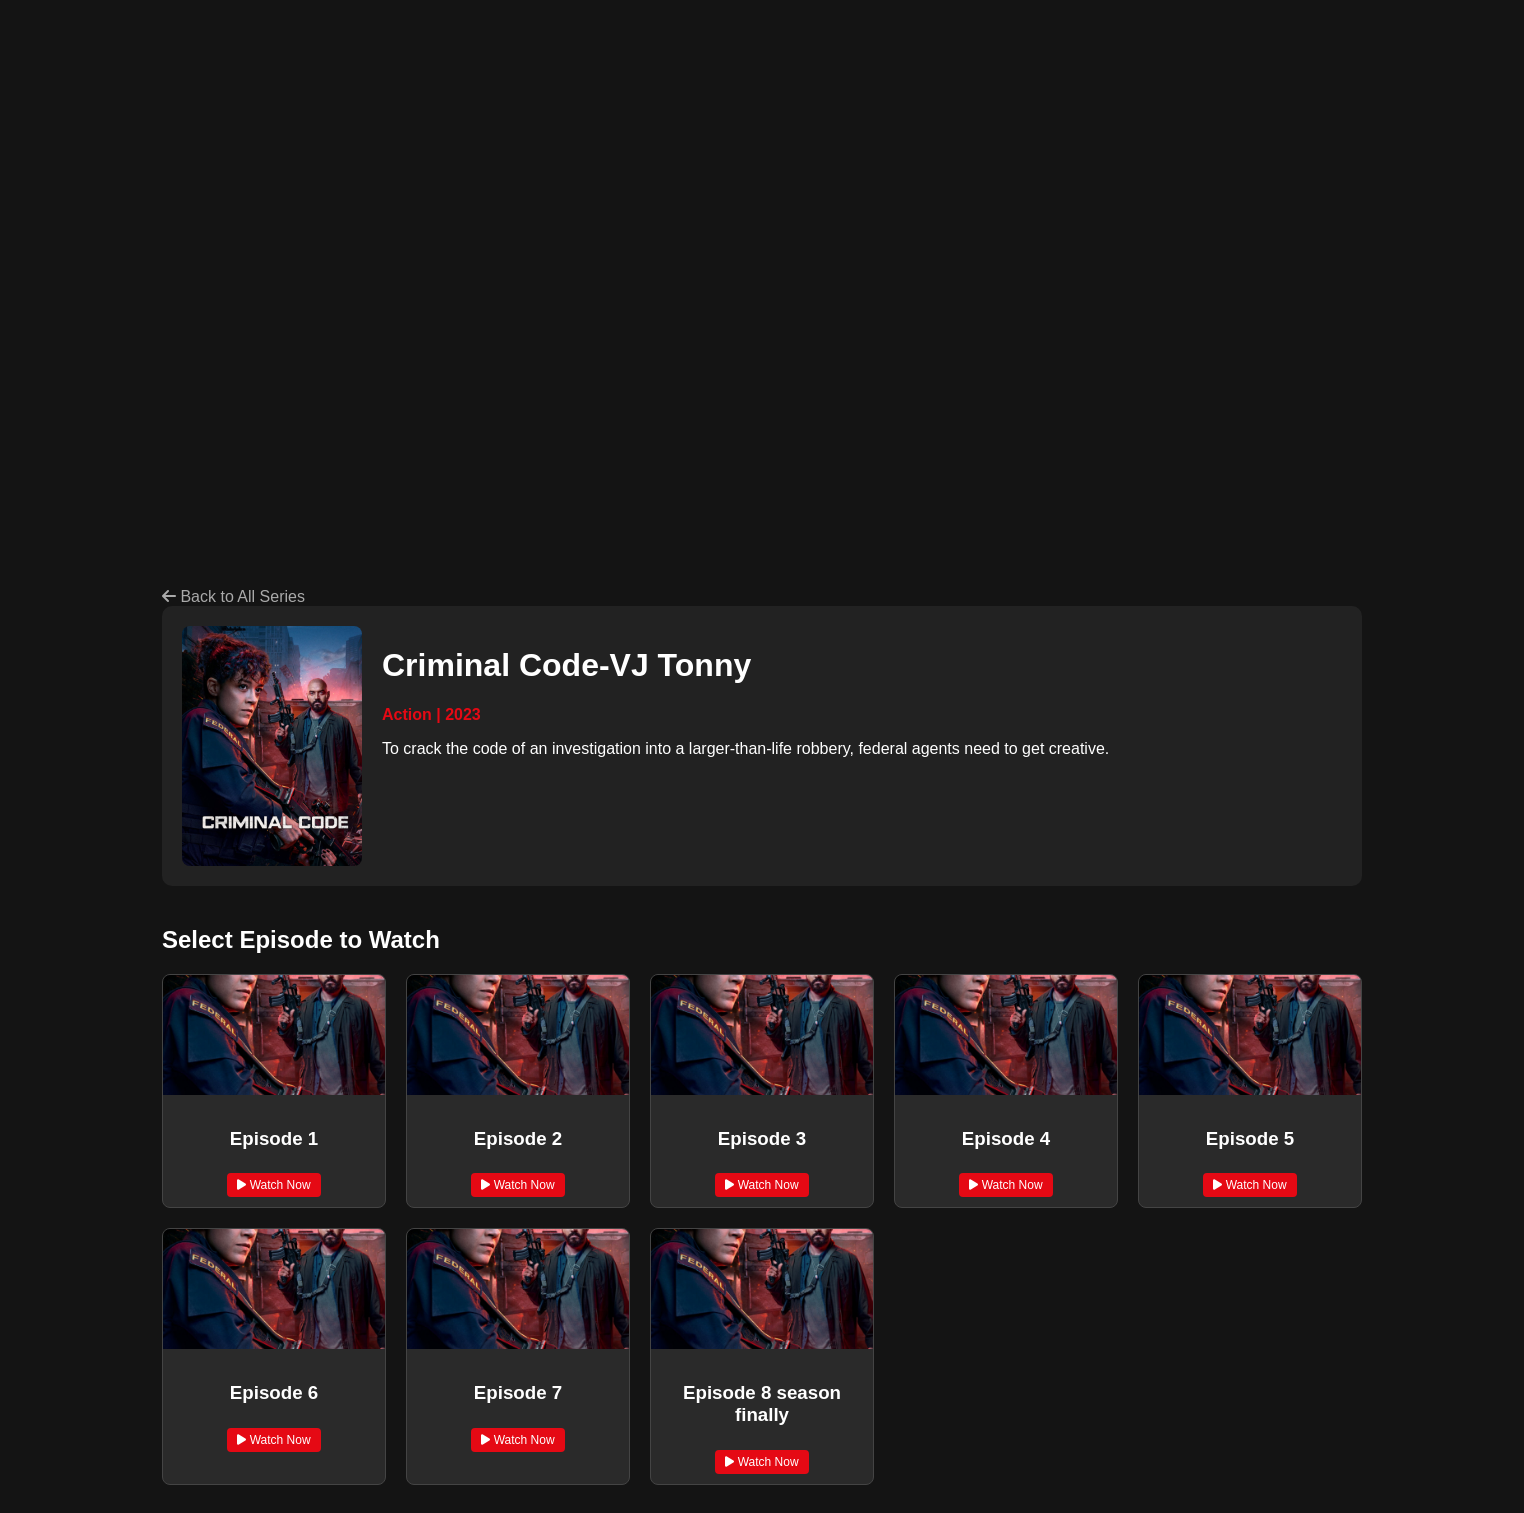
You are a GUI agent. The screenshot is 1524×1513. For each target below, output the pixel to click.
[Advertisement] (628, 168)
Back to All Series (233, 596)
